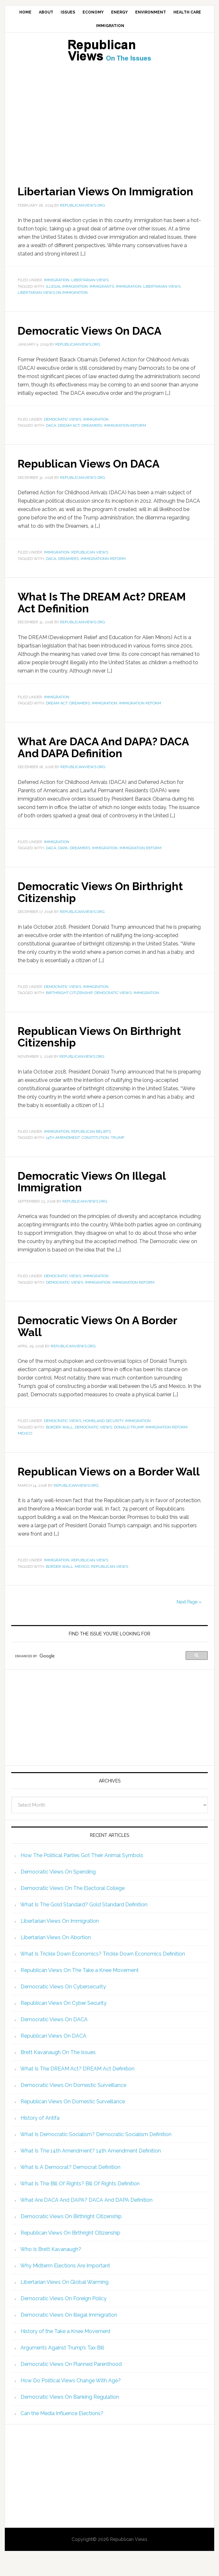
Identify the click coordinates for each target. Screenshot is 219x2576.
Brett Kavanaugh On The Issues (58, 2072)
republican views (109, 1586)
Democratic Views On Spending (58, 1891)
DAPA (63, 858)
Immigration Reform (125, 436)
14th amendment (63, 1147)
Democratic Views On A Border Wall (102, 1334)
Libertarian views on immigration (53, 304)
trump (117, 1147)
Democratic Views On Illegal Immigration (96, 1190)
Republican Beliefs (91, 1140)
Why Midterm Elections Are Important (65, 2285)
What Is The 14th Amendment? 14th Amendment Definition (90, 2170)
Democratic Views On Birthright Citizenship (105, 901)
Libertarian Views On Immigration (75, 196)
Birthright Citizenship (69, 1002)
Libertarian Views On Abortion (56, 1957)
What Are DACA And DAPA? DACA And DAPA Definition (109, 757)
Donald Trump (129, 1435)
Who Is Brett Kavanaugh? (50, 2269)
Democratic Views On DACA (94, 342)
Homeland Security (103, 1429)
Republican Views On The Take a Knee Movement (80, 1990)
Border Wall (59, 1435)
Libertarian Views (90, 291)
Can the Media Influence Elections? (62, 2433)
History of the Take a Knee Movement (65, 2351)
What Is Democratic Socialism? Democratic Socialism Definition (95, 2154)
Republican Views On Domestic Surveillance (73, 2121)
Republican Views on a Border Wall (101, 1485)
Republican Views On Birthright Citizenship (104, 1046)
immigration (128, 297)
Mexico (25, 1441)
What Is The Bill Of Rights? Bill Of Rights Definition (80, 2203)
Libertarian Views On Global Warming (65, 2302)
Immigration (56, 291)
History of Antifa (40, 2137)
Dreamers (92, 436)
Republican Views (89, 563)
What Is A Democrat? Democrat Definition (70, 2187)
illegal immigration (67, 297)
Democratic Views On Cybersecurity (63, 2006)
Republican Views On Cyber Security (64, 2023)
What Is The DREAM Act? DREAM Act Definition (108, 613)
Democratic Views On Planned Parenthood (71, 2384)
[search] (99, 1676)
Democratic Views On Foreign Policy (64, 2318)
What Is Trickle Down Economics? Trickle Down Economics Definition (102, 1973)
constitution (95, 1147)
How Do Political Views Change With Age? (71, 2400)
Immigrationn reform (103, 569)
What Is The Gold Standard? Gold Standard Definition (83, 1924)
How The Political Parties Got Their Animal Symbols (82, 1875)
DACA (51, 436)
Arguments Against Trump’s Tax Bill (62, 2367)
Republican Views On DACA (93, 474)
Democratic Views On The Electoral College (73, 1908)
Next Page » (189, 1621)
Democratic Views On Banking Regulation (70, 2416)
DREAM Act (69, 436)
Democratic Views (62, 430)
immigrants (102, 297)
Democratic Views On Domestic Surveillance (73, 2105)
